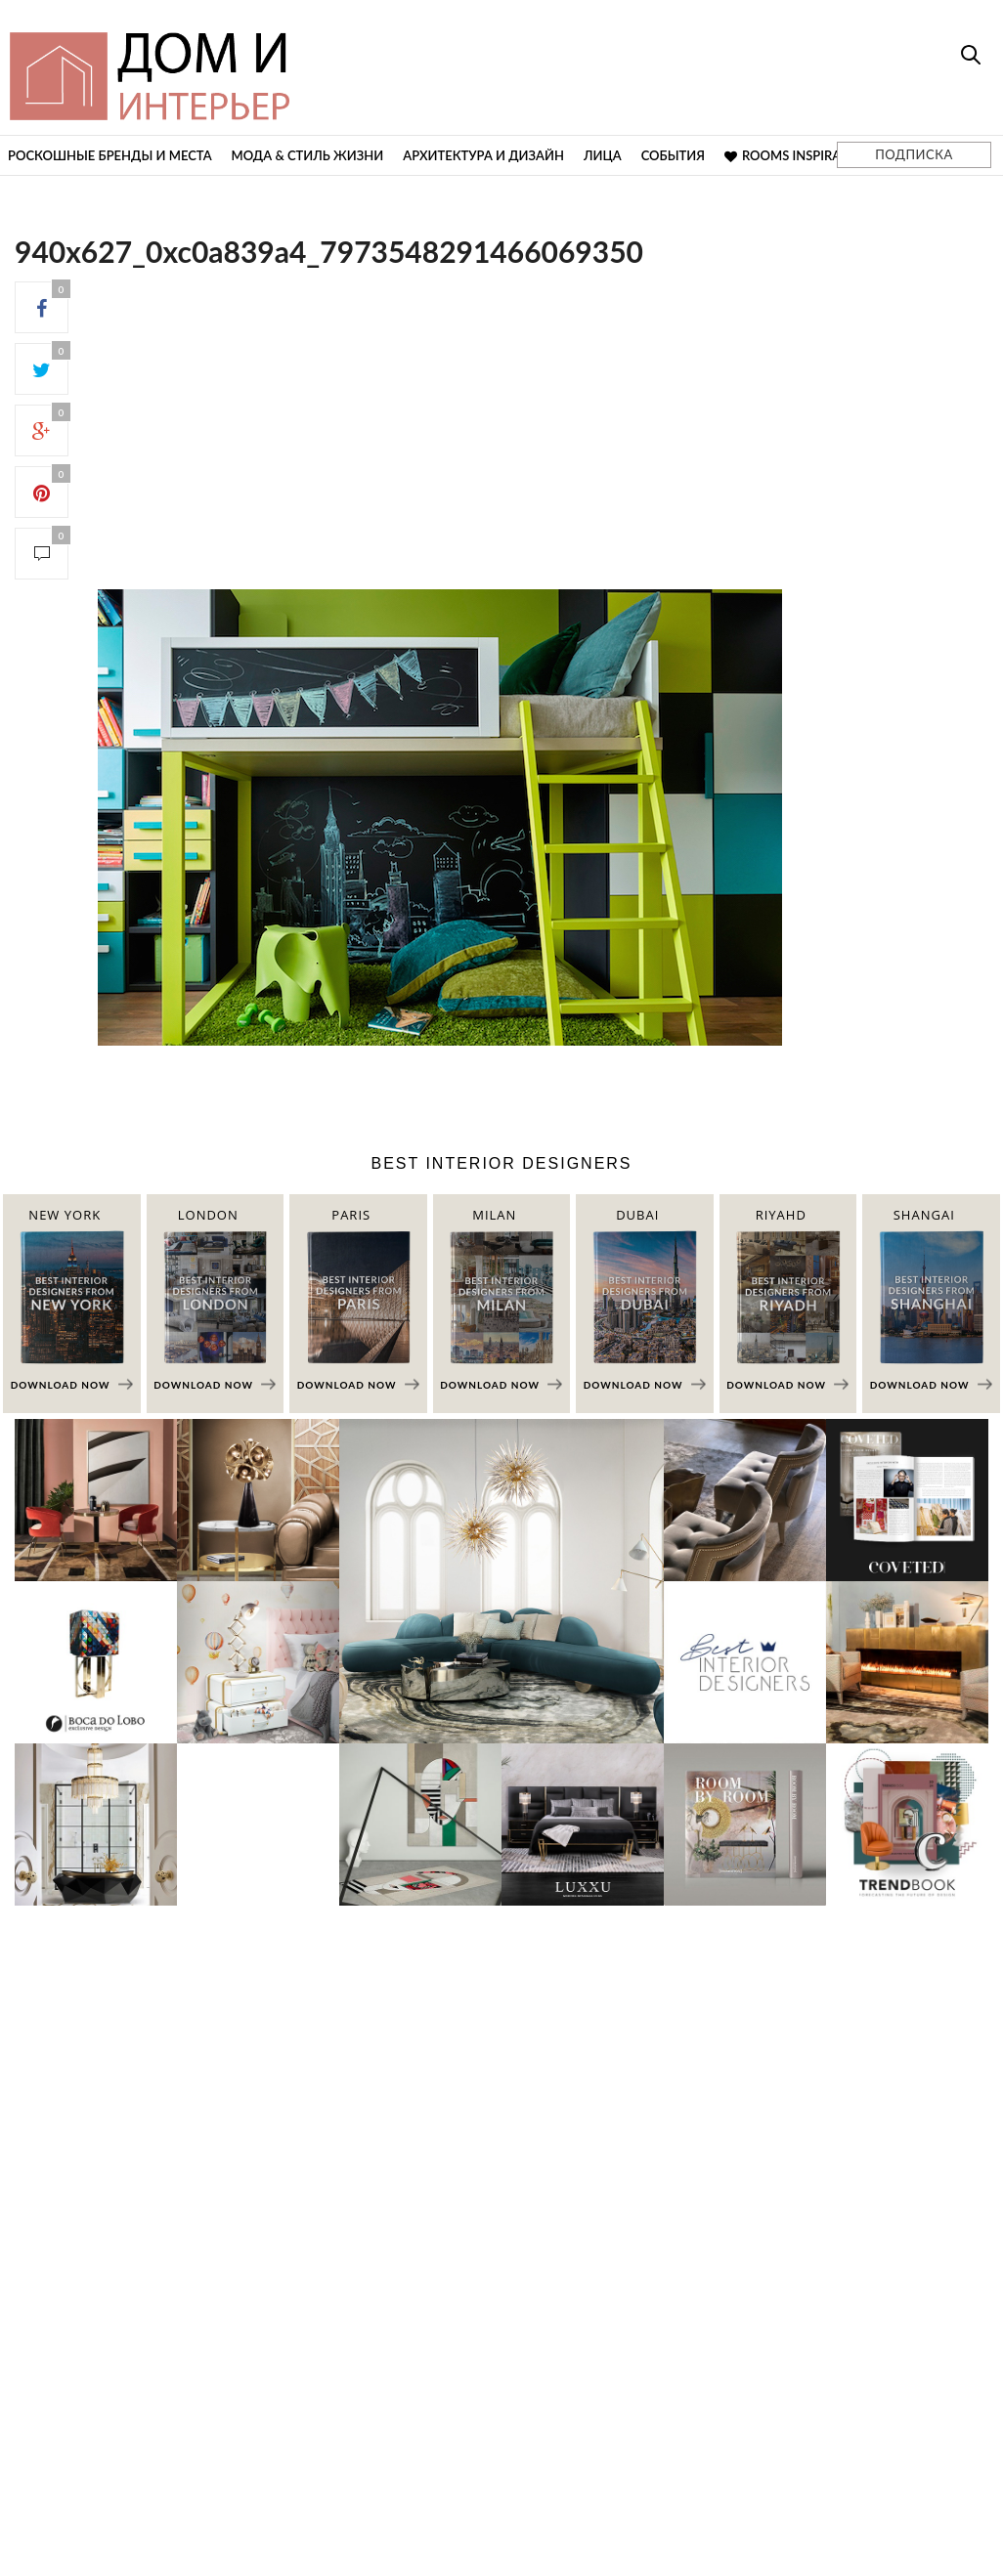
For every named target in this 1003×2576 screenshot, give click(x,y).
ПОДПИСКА (913, 154)
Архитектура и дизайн (483, 155)
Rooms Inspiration (797, 155)
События (673, 155)
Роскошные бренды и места (110, 155)
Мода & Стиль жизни (308, 155)
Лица (603, 155)
